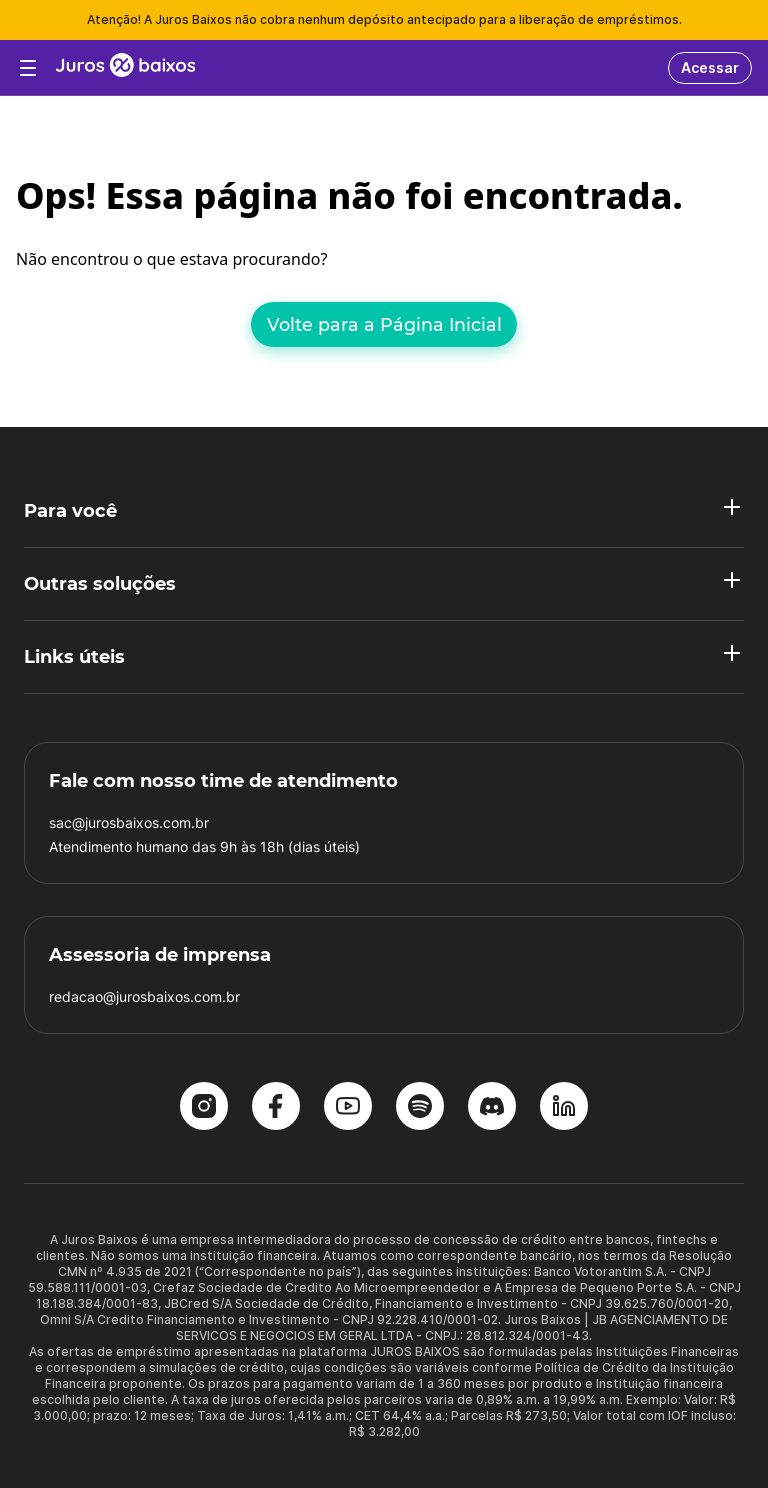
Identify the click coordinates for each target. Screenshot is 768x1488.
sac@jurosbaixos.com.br (129, 822)
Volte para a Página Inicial (384, 324)
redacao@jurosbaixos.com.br (144, 996)
